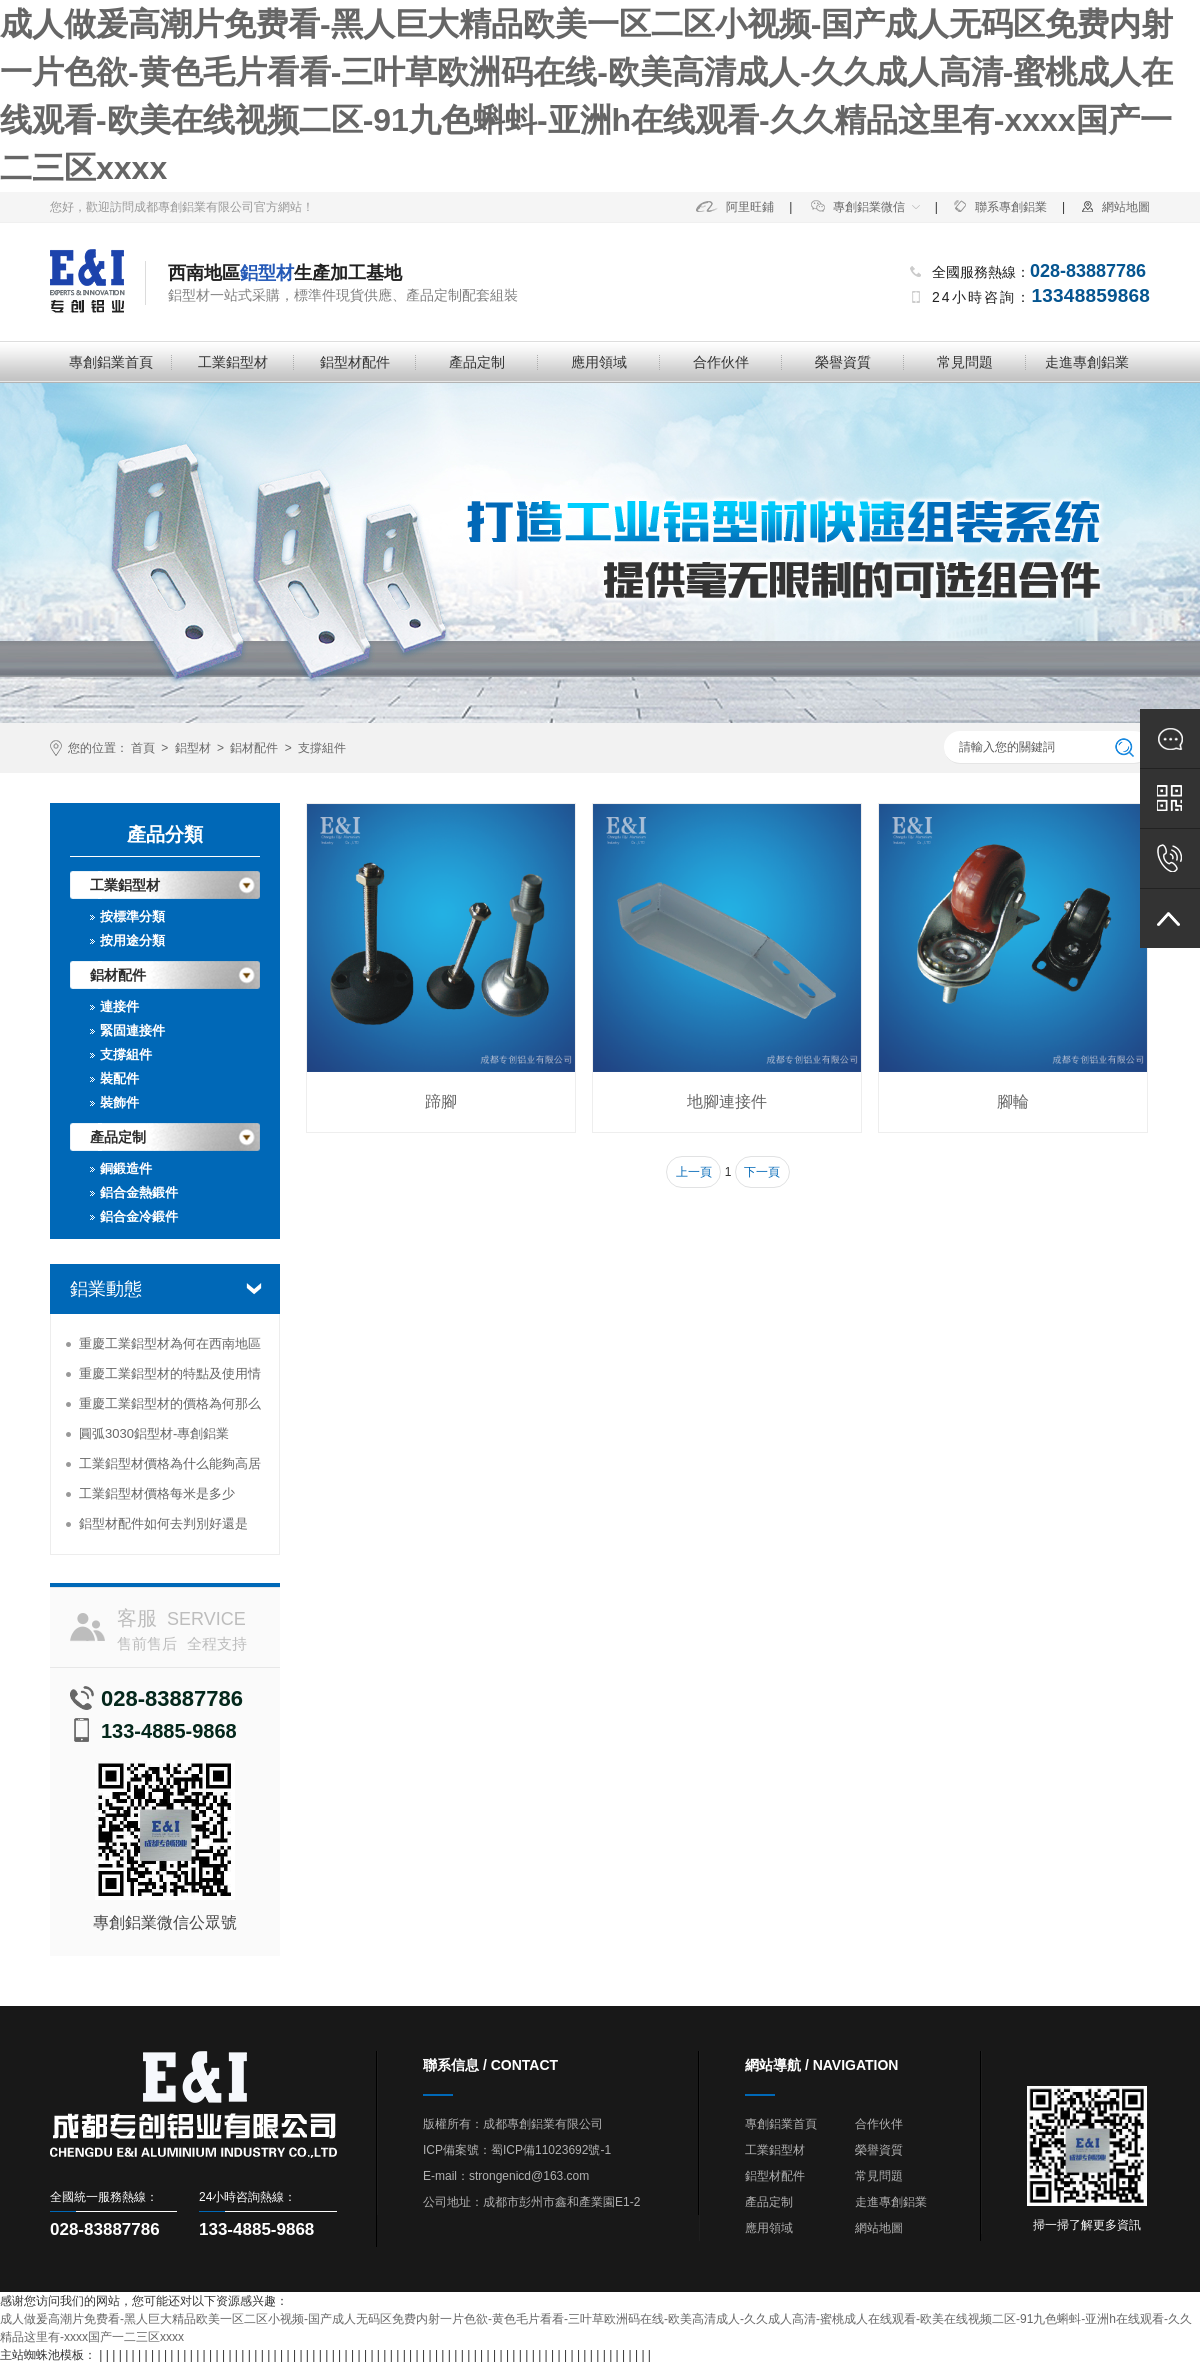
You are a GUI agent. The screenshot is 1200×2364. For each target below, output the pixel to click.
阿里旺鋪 (735, 207)
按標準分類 (132, 916)
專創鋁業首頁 (111, 362)
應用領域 (599, 362)
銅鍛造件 (126, 1168)
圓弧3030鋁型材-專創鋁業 (154, 1433)
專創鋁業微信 (858, 207)
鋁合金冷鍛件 (139, 1216)
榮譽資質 (843, 362)
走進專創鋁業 (1087, 362)
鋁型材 (193, 748)
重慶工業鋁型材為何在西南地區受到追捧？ (170, 1347)
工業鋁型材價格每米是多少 (157, 1493)
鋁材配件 (254, 748)
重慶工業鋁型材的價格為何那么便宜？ (170, 1407)
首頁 (143, 748)
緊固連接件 (132, 1030)
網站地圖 (1115, 207)
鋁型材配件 (355, 362)
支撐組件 (322, 748)
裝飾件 (119, 1102)
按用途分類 (132, 940)
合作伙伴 (721, 362)
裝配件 (119, 1078)
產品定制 (477, 362)
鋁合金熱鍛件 (139, 1192)
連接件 (119, 1006)
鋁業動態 (106, 1289)
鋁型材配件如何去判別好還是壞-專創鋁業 (163, 1527)
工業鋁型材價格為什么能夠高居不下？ (170, 1467)
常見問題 (965, 362)
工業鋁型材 (233, 362)
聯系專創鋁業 (1000, 207)
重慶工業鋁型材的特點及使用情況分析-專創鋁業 (170, 1377)
